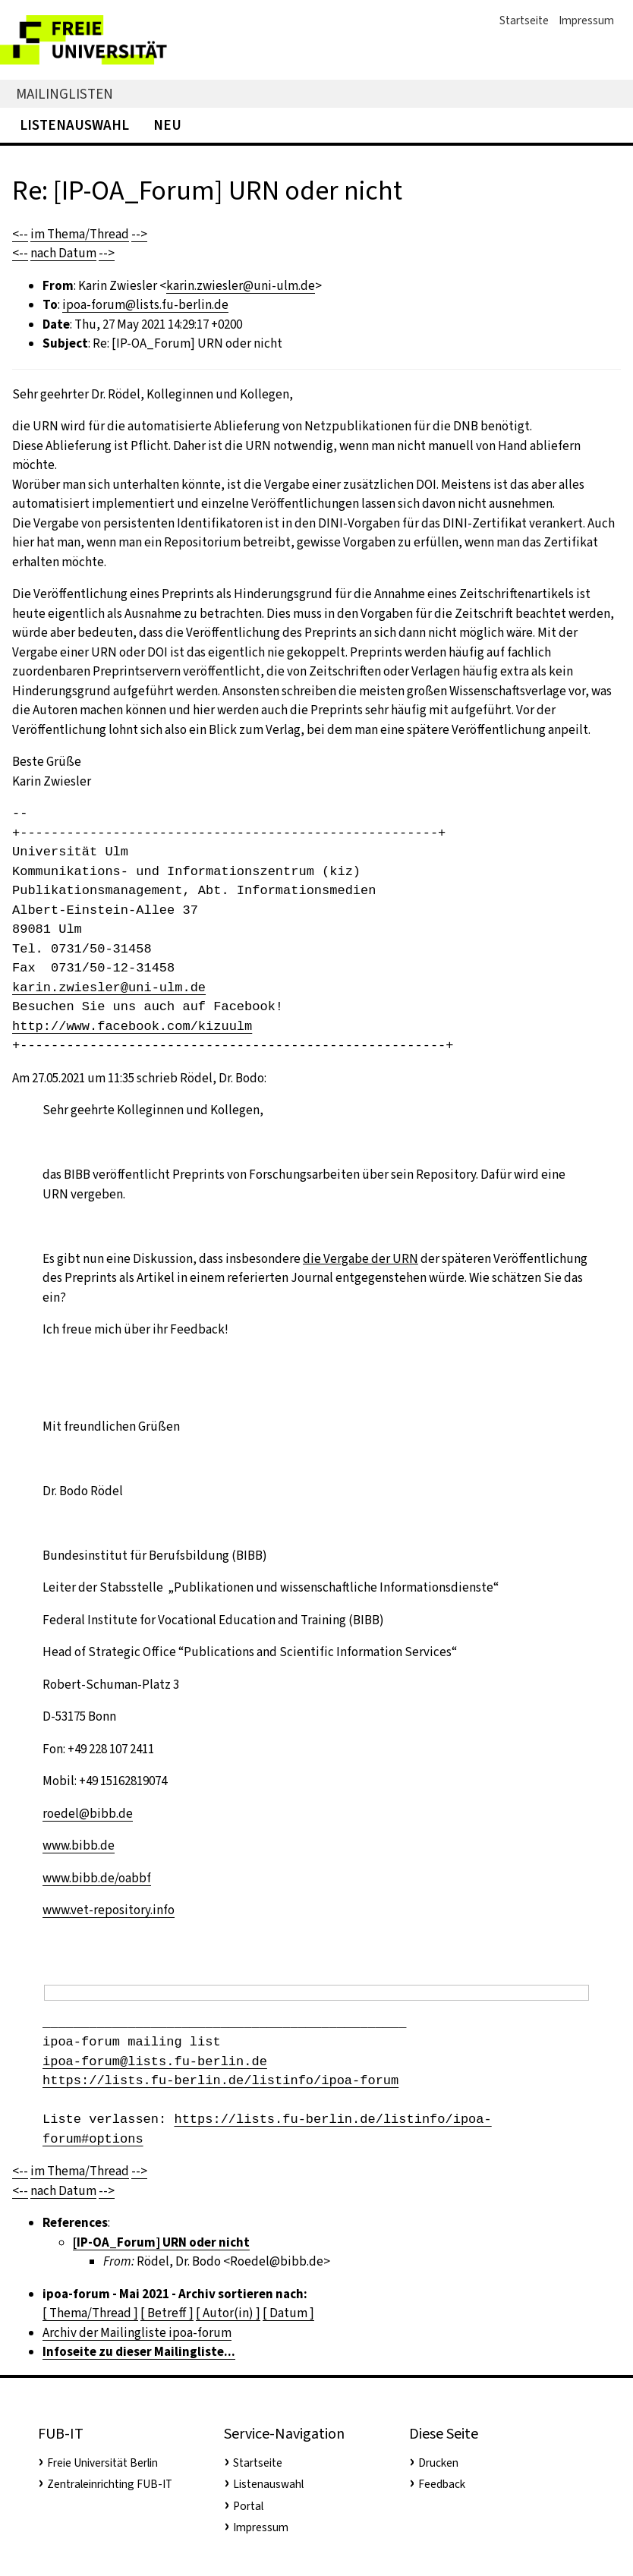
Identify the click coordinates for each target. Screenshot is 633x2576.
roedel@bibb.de (88, 1813)
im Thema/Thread (79, 234)
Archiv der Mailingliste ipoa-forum (137, 2332)
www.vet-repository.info (109, 1910)
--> (139, 234)
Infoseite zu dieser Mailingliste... (139, 2351)
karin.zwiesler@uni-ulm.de (240, 285)
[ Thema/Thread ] (90, 2313)
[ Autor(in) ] (228, 2313)
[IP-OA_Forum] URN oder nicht (161, 2242)
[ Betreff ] (167, 2313)
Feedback (441, 2484)
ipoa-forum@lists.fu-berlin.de (145, 304)
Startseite (524, 20)
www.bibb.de (79, 1845)
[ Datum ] (288, 2313)
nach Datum (63, 253)
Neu (167, 124)
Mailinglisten (64, 93)
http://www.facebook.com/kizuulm (132, 1026)
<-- (20, 234)
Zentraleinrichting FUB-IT (109, 2484)
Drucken (438, 2463)
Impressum (586, 20)
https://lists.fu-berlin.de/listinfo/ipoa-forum (220, 2080)
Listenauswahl (74, 124)
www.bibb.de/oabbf (97, 1878)
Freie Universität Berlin (102, 2463)
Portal (248, 2506)
